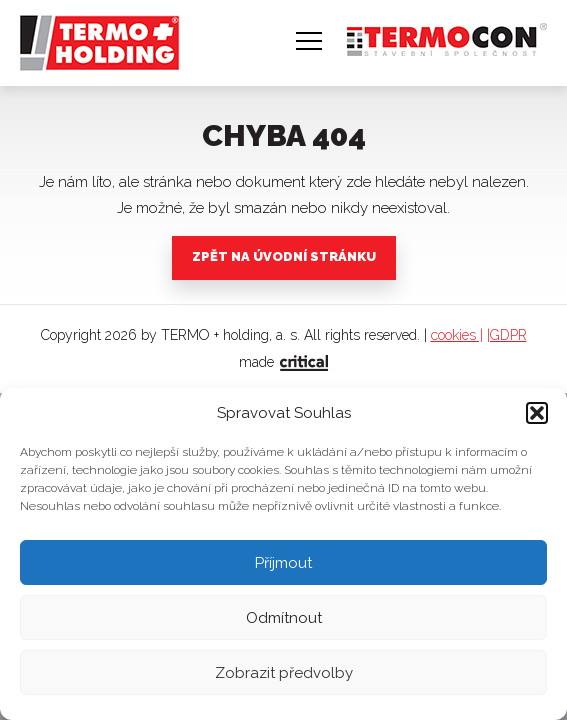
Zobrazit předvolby (284, 673)
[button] (537, 413)
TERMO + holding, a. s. (93, 33)
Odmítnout (284, 618)
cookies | (457, 335)
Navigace (309, 41)
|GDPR (507, 335)
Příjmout (283, 563)
